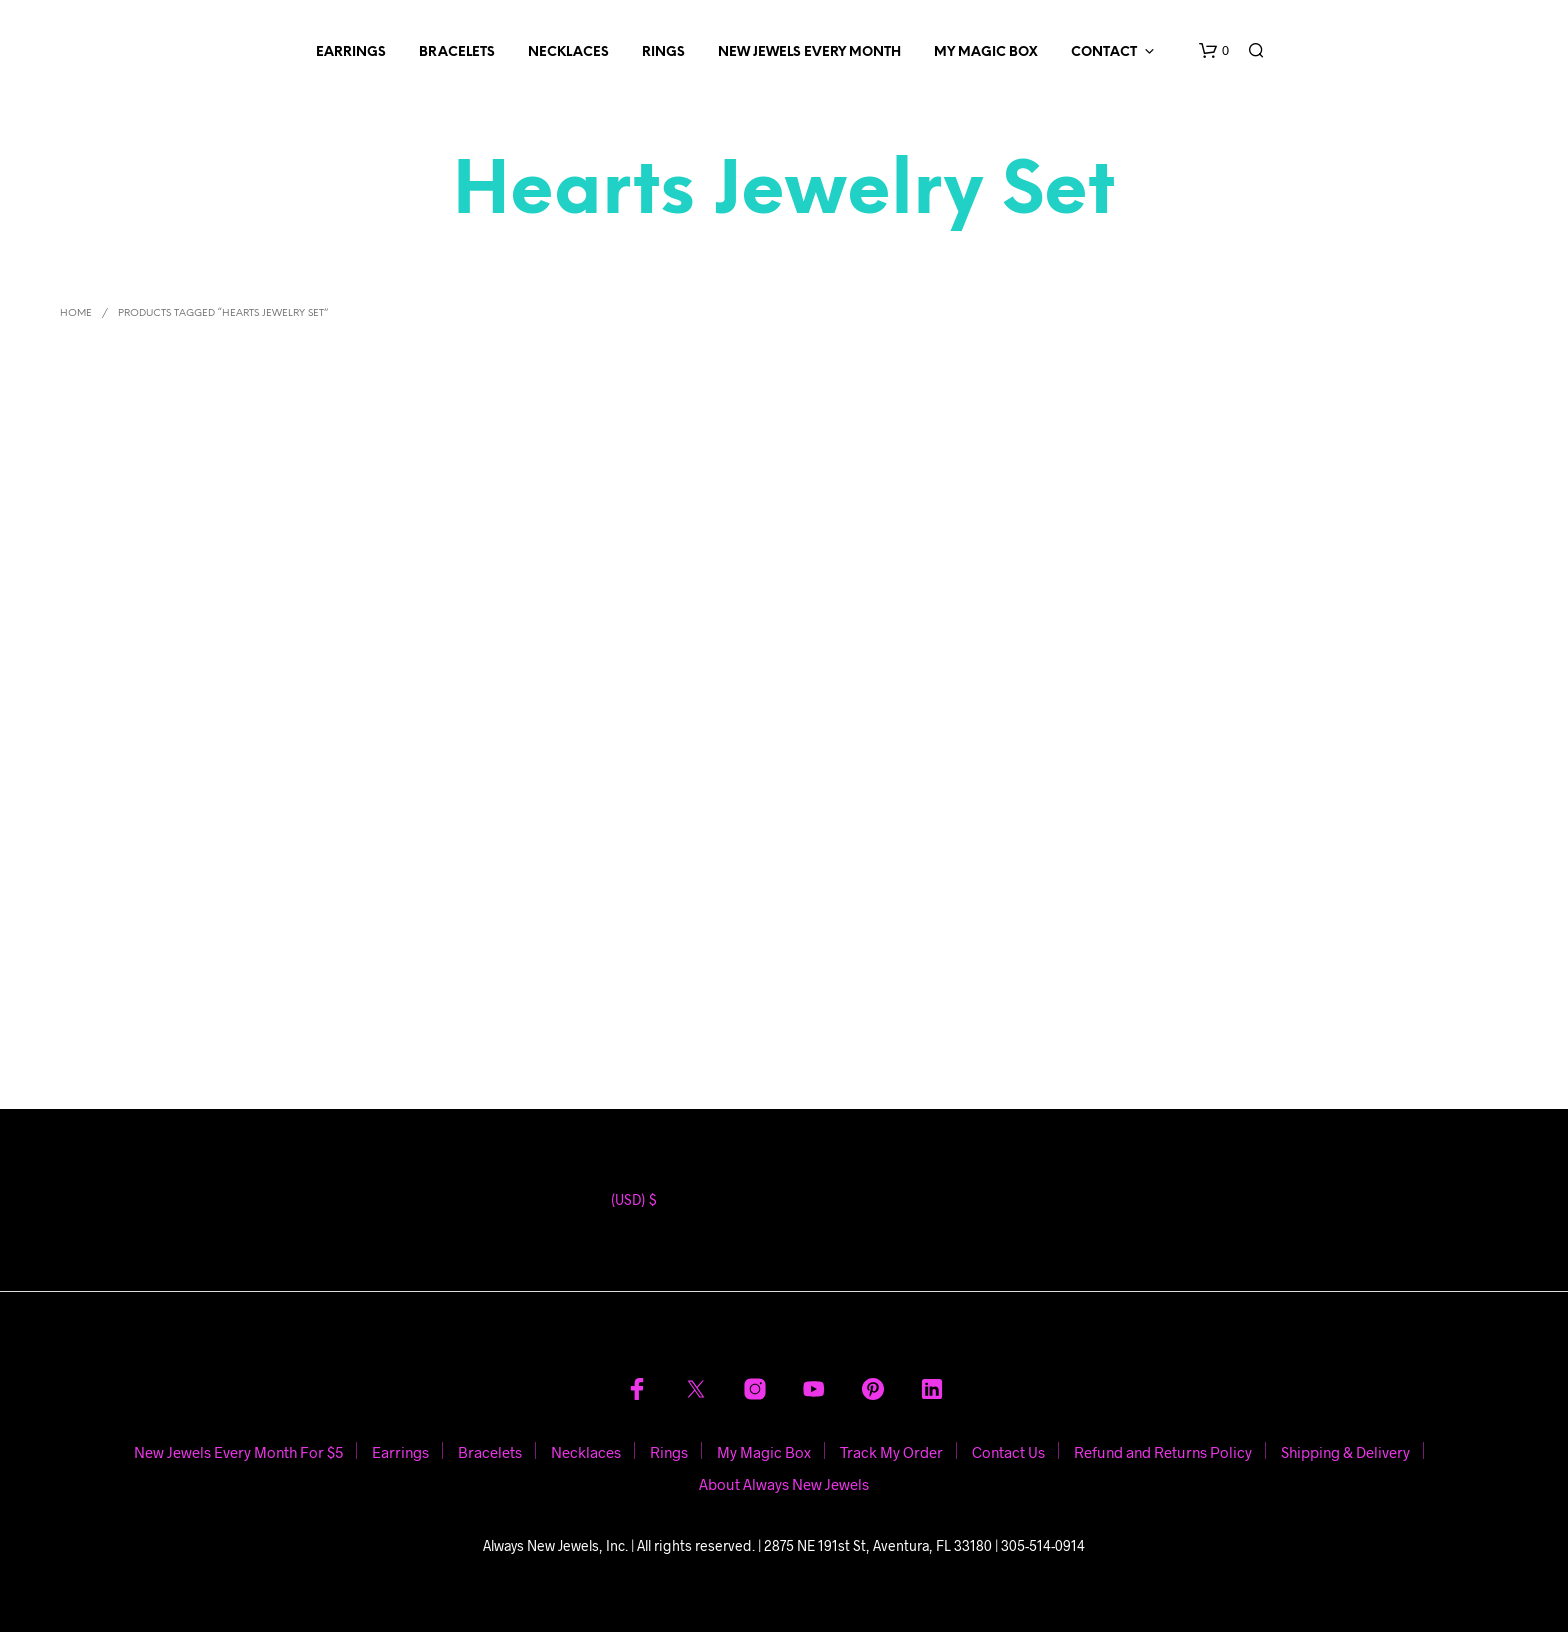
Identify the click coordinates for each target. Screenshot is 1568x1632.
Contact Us (1008, 1452)
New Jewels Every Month (809, 52)
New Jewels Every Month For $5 (238, 1452)
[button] (1214, 51)
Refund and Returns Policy (1163, 1452)
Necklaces (568, 52)
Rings (663, 52)
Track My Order (891, 1452)
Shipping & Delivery (1345, 1452)
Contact (1104, 52)
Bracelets (457, 52)
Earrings (351, 52)
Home (76, 313)
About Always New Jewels (784, 1484)
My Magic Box (986, 52)
